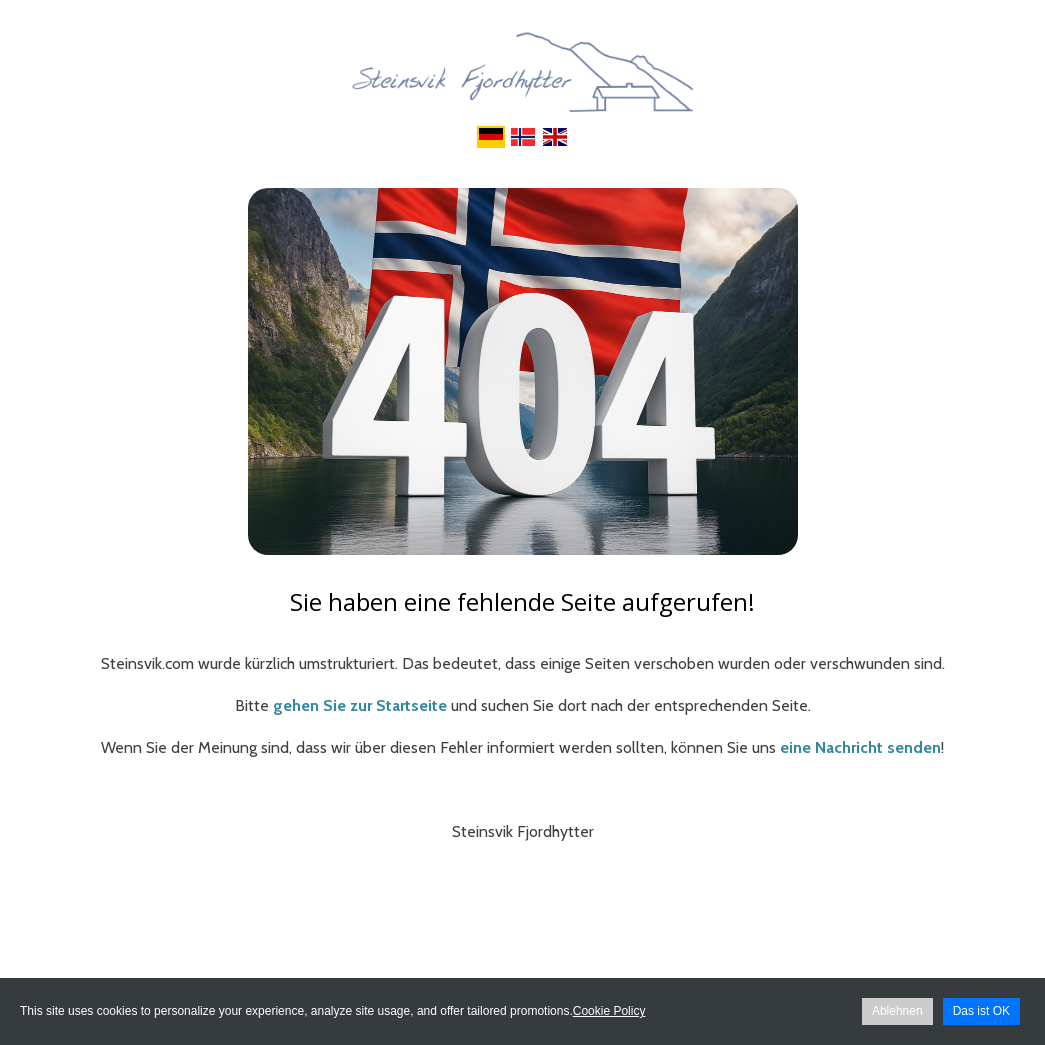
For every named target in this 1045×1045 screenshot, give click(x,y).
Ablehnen (897, 1011)
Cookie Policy (609, 1011)
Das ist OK (981, 1011)
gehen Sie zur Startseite (360, 705)
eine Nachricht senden (860, 747)
